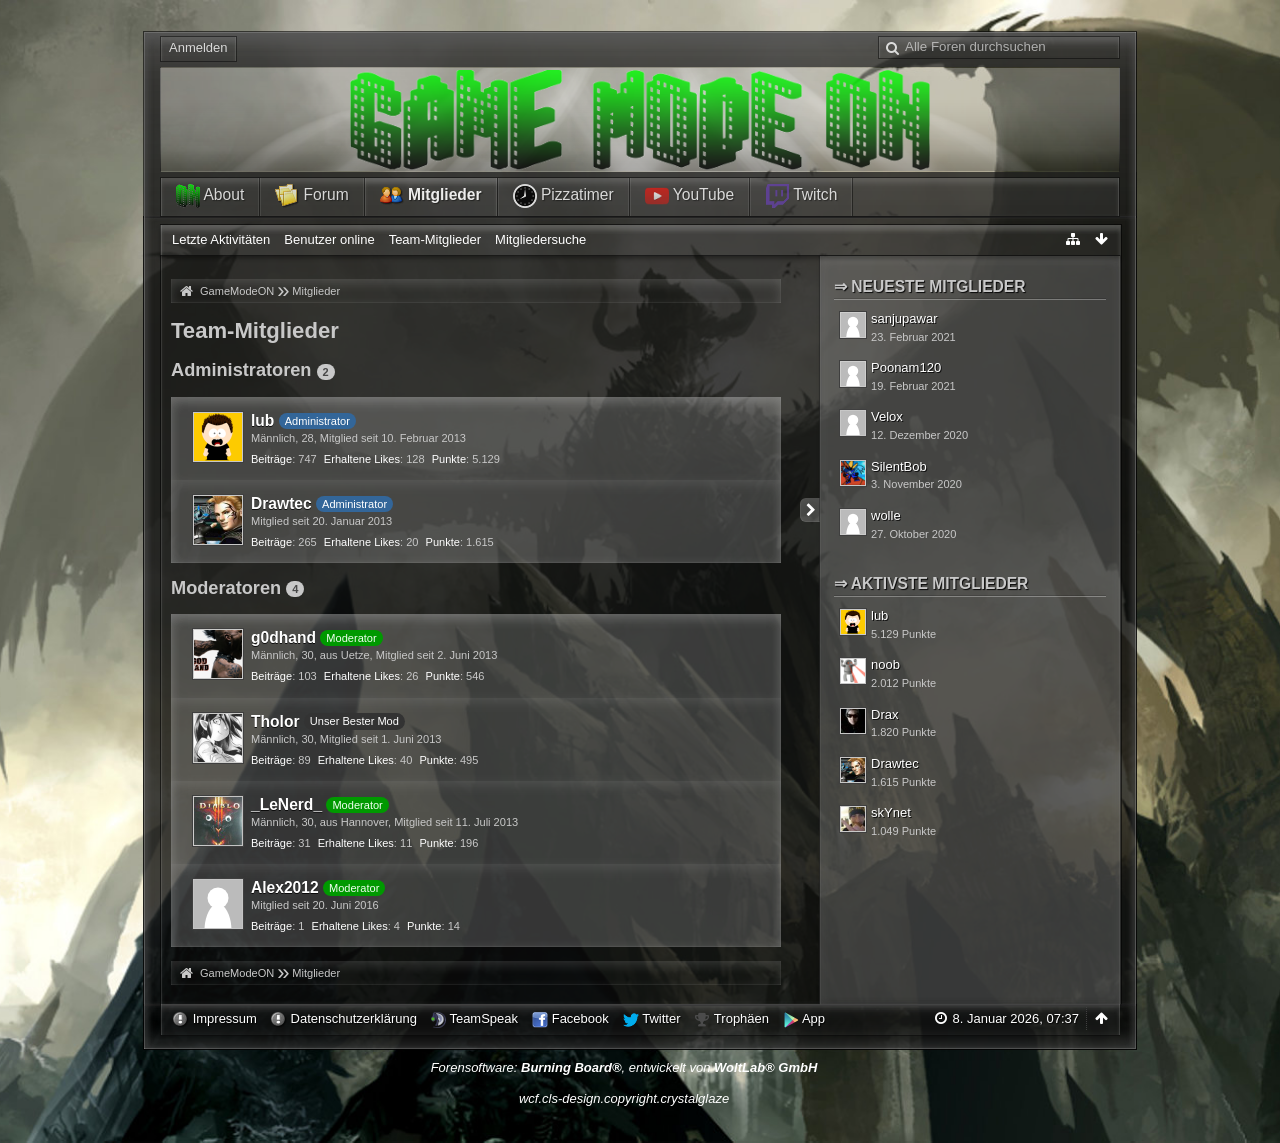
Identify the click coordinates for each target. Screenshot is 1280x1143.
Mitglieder (431, 196)
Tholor (275, 721)
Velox (887, 416)
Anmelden (198, 47)
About (210, 196)
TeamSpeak (483, 1018)
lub (262, 420)
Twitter (661, 1018)
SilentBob (899, 466)
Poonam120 (906, 367)
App (813, 1018)
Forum (311, 196)
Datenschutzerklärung (354, 1018)
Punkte (449, 459)
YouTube (689, 196)
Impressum (225, 1018)
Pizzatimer (563, 196)
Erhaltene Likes (362, 459)
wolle (886, 515)
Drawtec (281, 503)
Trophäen (741, 1018)
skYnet (891, 812)
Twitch (801, 196)
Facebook (580, 1018)
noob (885, 664)
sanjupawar (904, 318)
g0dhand (283, 637)
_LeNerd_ (286, 804)
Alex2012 (285, 887)
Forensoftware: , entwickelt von (624, 1067)
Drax (884, 714)
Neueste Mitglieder (938, 286)
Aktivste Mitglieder (940, 583)
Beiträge (271, 459)
